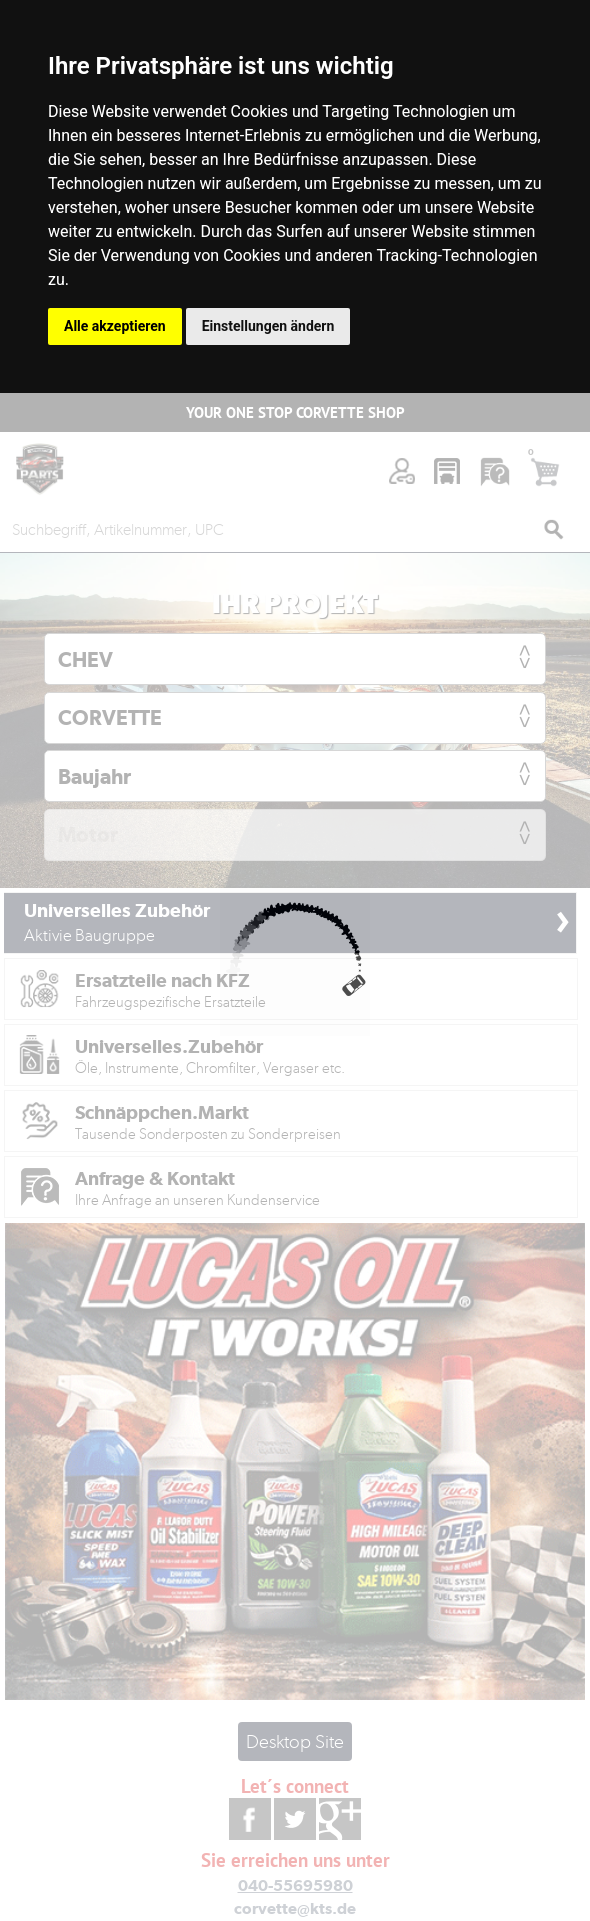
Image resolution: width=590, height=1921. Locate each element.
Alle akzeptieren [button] (115, 326)
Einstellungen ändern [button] (268, 326)
